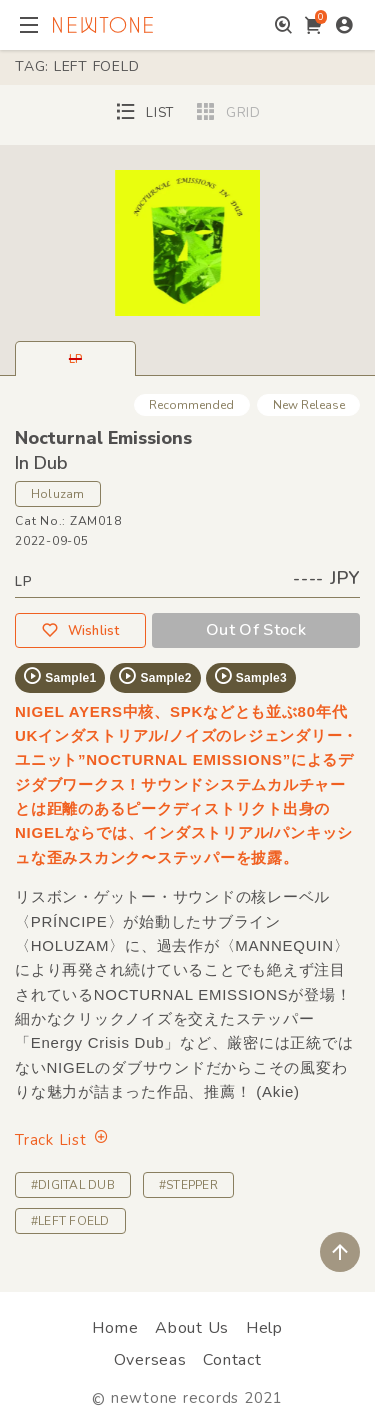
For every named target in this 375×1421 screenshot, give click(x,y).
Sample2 (154, 676)
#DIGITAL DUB (73, 1185)
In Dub (41, 463)
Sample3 (250, 676)
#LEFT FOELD (70, 1221)
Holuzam (58, 494)
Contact (232, 1360)
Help (264, 1328)
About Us (192, 1328)
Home (115, 1328)
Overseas (150, 1360)
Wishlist (80, 630)
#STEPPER (188, 1185)
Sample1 (59, 676)
